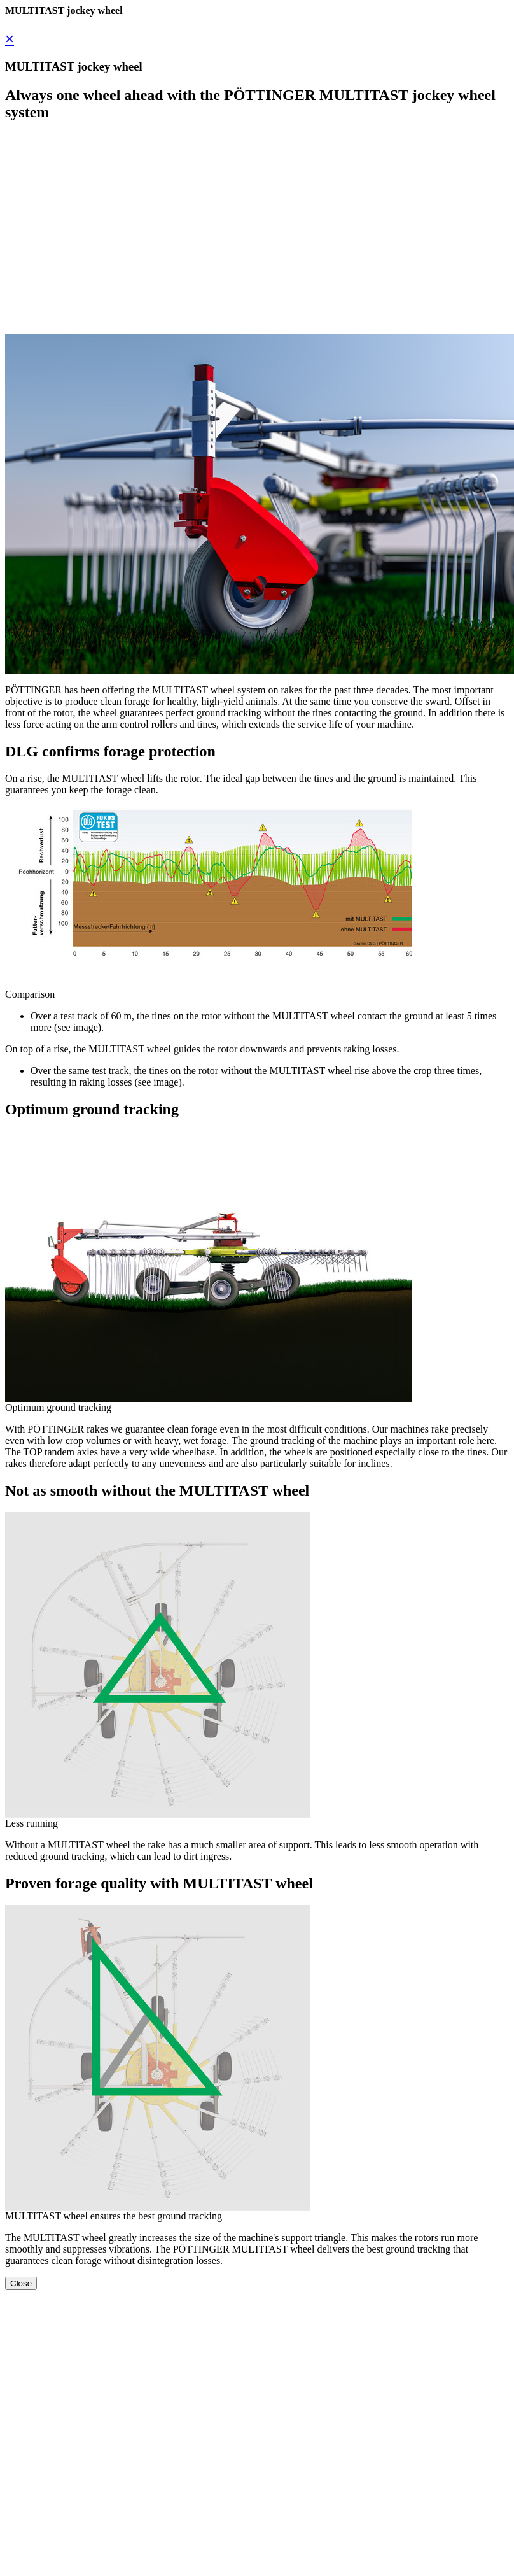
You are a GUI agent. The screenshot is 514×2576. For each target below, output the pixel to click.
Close (21, 2283)
